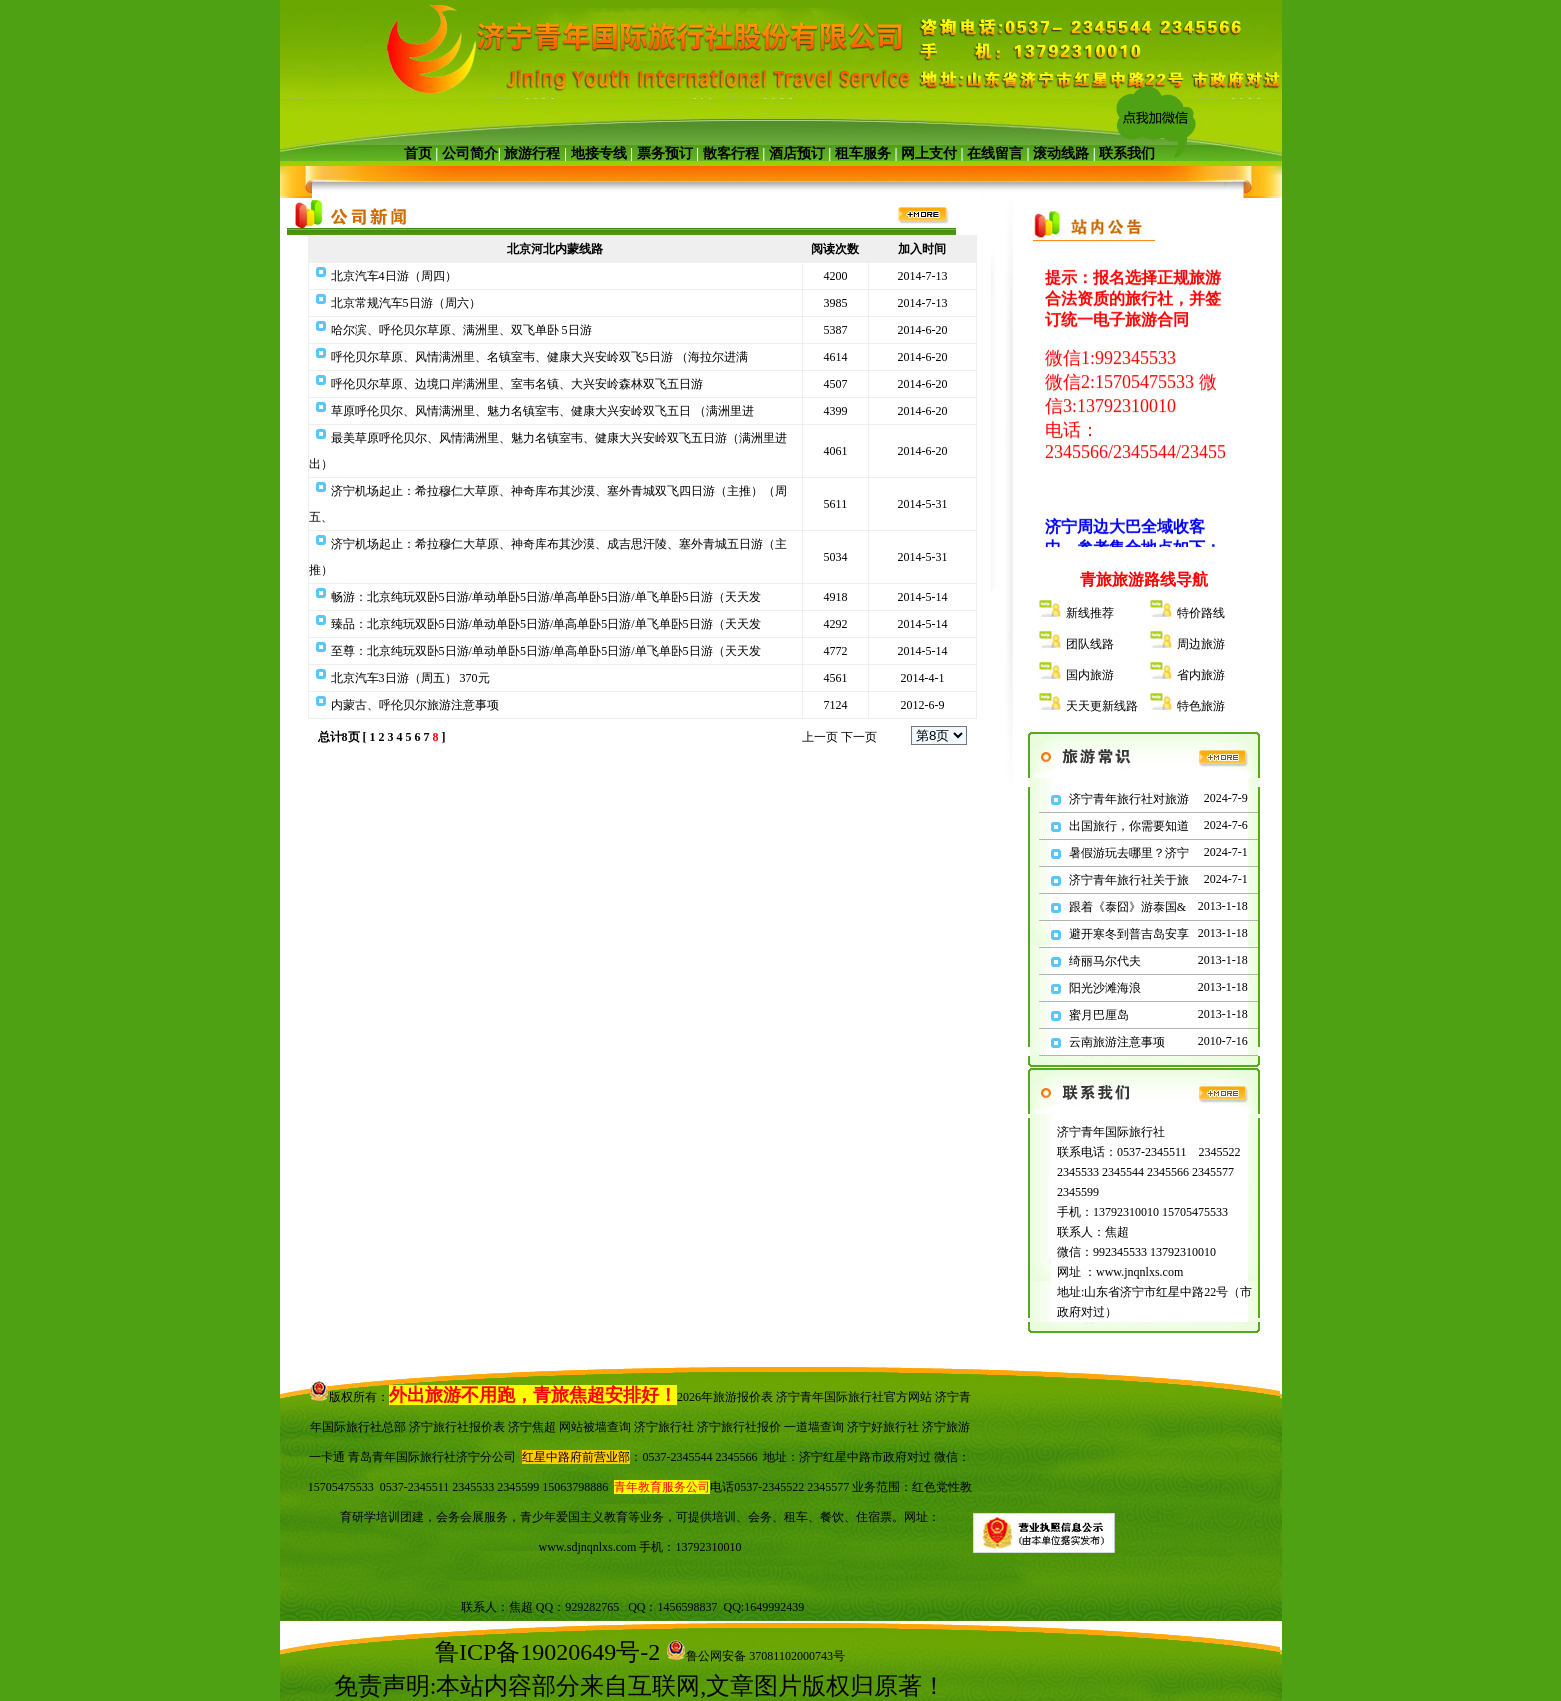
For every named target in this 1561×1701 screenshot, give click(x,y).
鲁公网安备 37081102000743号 (755, 1656)
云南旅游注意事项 (1117, 1042)
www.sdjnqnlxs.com (588, 1547)
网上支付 (929, 153)
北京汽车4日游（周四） (394, 276)
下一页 (859, 737)
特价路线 (1201, 613)
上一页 (820, 737)
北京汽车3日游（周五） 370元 (410, 678)
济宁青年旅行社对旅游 (1129, 799)
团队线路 (1090, 644)
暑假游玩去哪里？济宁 (1129, 853)
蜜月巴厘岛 (1099, 1015)
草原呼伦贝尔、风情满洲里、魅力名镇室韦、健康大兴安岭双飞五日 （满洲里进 (542, 411)
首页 (418, 153)
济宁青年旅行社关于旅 (1129, 880)
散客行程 (730, 153)
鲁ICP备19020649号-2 (547, 1652)
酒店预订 (797, 153)
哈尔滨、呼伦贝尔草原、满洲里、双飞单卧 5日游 (461, 330)
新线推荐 (1090, 613)
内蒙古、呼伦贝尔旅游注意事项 (415, 705)
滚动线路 (1061, 153)
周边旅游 (1201, 644)
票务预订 (665, 153)
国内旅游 (1090, 675)
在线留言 (995, 153)
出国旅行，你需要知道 (1129, 826)
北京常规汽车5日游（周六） (406, 303)
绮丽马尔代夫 (1105, 961)
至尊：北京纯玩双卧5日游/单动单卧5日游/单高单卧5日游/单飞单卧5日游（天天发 (546, 651)
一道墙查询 (814, 1427)
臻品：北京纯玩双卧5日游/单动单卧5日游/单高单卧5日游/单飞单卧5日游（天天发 (546, 624)
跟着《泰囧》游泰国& (1127, 907)
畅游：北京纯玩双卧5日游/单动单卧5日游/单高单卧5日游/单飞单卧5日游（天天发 (546, 597)
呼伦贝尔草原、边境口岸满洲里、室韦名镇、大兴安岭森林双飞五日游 (517, 384)
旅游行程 (532, 153)
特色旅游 (1201, 706)
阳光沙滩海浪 (1105, 988)
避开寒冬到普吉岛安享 (1129, 934)
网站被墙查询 (595, 1427)
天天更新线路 (1102, 706)
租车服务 (863, 153)
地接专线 (599, 153)
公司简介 (470, 153)
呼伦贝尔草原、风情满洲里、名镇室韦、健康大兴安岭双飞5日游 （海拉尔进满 (539, 357)
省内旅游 (1201, 675)
